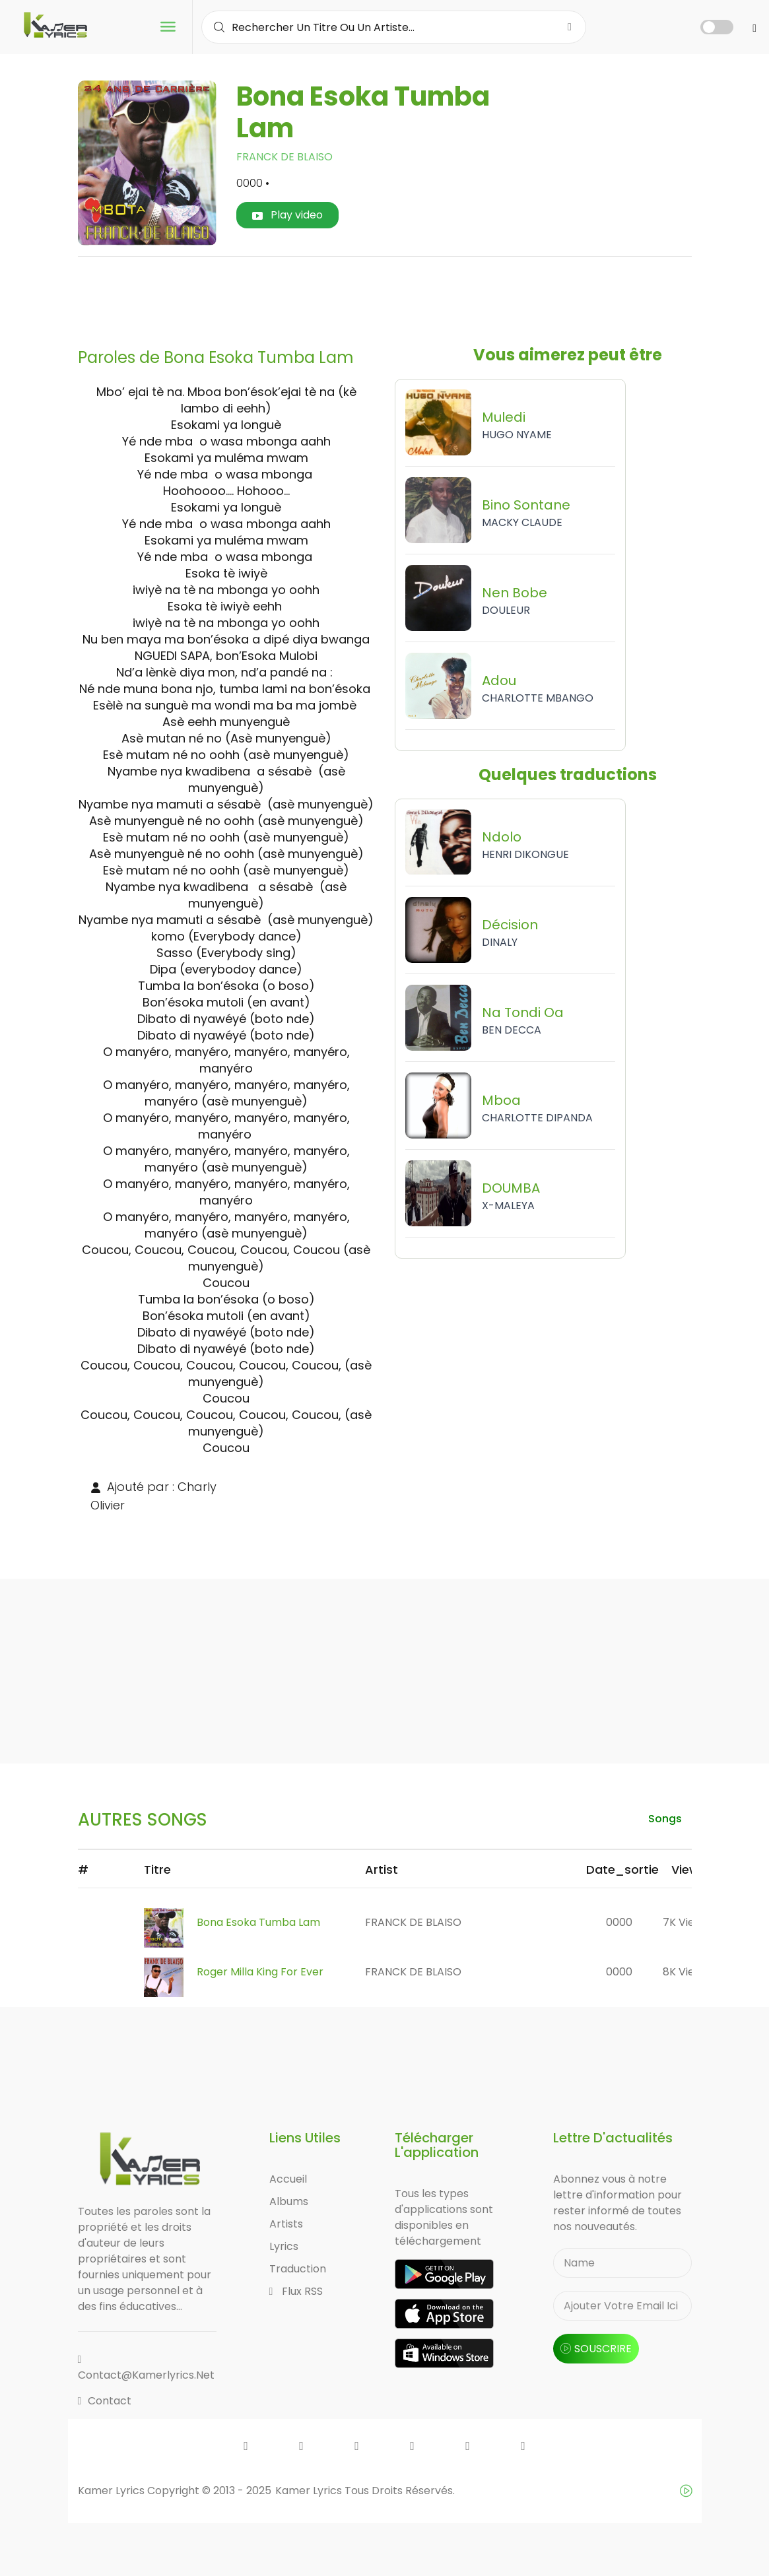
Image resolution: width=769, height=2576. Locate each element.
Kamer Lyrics (310, 2490)
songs (665, 1818)
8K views (685, 1971)
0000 (619, 1922)
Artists (286, 2223)
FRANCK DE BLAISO (284, 156)
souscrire (596, 2348)
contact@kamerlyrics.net (146, 2368)
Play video (287, 214)
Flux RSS (296, 2291)
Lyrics (283, 2246)
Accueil (288, 2179)
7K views (685, 1922)
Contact (105, 2400)
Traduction (297, 2268)
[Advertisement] (385, 297)
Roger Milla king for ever (260, 1971)
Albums (288, 2201)
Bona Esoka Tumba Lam (258, 1922)
